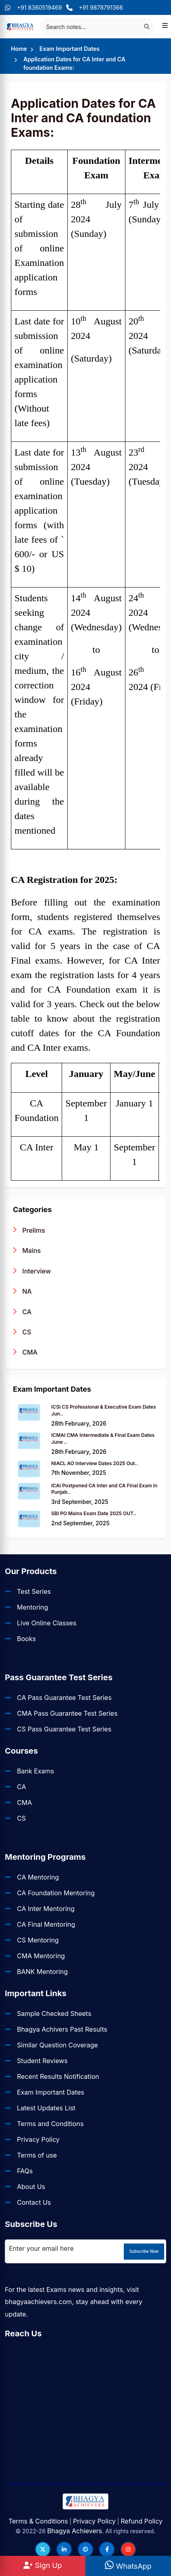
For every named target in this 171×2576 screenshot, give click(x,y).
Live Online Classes (46, 1623)
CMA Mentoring (41, 1956)
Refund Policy (142, 2521)
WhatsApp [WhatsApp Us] (128, 2566)
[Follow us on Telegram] (85, 2549)
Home (19, 48)
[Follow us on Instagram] (128, 2549)
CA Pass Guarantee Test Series (64, 1698)
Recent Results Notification (58, 2076)
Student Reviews (42, 2061)
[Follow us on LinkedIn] (64, 2549)
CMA (25, 1352)
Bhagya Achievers (74, 2531)
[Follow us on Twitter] (42, 2549)
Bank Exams (35, 1771)
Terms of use (37, 2155)
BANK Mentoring (42, 1972)
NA (22, 1291)
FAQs (25, 2171)
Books (26, 1639)
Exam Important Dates (70, 48)
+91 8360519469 (33, 7)
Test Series (34, 1591)
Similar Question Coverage (57, 2045)
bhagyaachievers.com (38, 2302)
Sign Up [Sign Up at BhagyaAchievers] (42, 2565)
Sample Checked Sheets (54, 2013)
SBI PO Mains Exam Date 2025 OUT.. (93, 1513)
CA (22, 1312)
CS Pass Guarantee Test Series (64, 1729)
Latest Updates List (46, 2108)
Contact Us (34, 2202)
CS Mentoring (38, 1940)
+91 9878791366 (94, 7)
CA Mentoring (38, 1877)
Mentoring (32, 1607)
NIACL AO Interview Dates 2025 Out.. (94, 1463)
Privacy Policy (38, 2139)
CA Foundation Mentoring (56, 1893)
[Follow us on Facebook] (107, 2549)
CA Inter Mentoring (46, 1909)
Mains (27, 1250)
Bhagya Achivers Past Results (62, 2029)
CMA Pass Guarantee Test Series (67, 1713)
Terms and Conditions (50, 2124)
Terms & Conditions (38, 2521)
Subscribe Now (144, 2251)
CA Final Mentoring (46, 1924)
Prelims (29, 1230)
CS (22, 1332)
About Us (31, 2187)
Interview (32, 1271)
